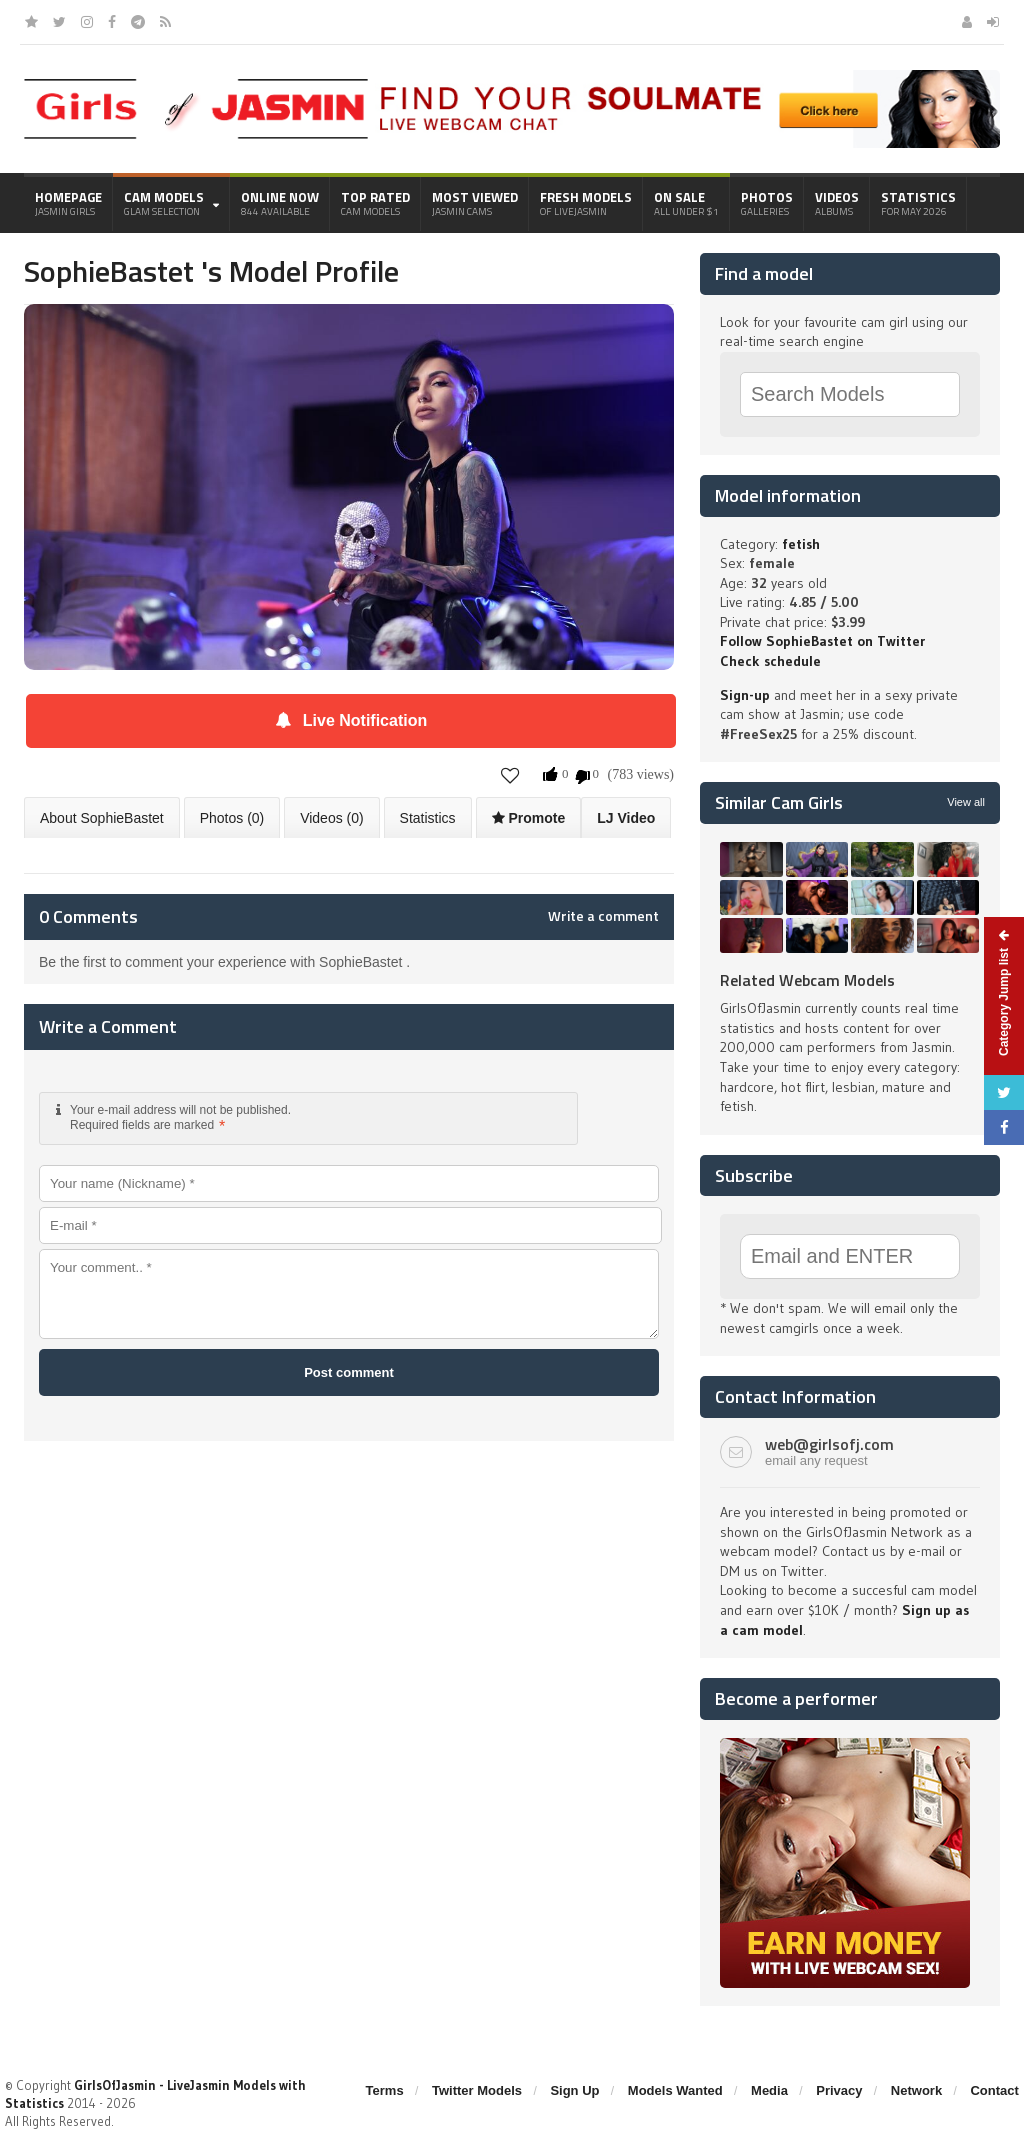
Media (769, 2090)
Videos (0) (332, 818)
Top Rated (375, 203)
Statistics (918, 203)
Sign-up (745, 695)
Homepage (68, 203)
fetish (801, 544)
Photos (767, 203)
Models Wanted (675, 2090)
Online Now (280, 203)
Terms (385, 2090)
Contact (994, 2090)
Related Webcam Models (807, 980)
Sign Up (574, 2090)
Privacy (839, 2090)
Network (916, 2090)
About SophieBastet (102, 818)
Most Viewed (475, 203)
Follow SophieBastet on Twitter (822, 641)
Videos (837, 203)
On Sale (686, 203)
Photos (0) (232, 818)
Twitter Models (477, 2090)
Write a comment (603, 916)
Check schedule (770, 661)
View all (966, 802)
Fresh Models (586, 203)
